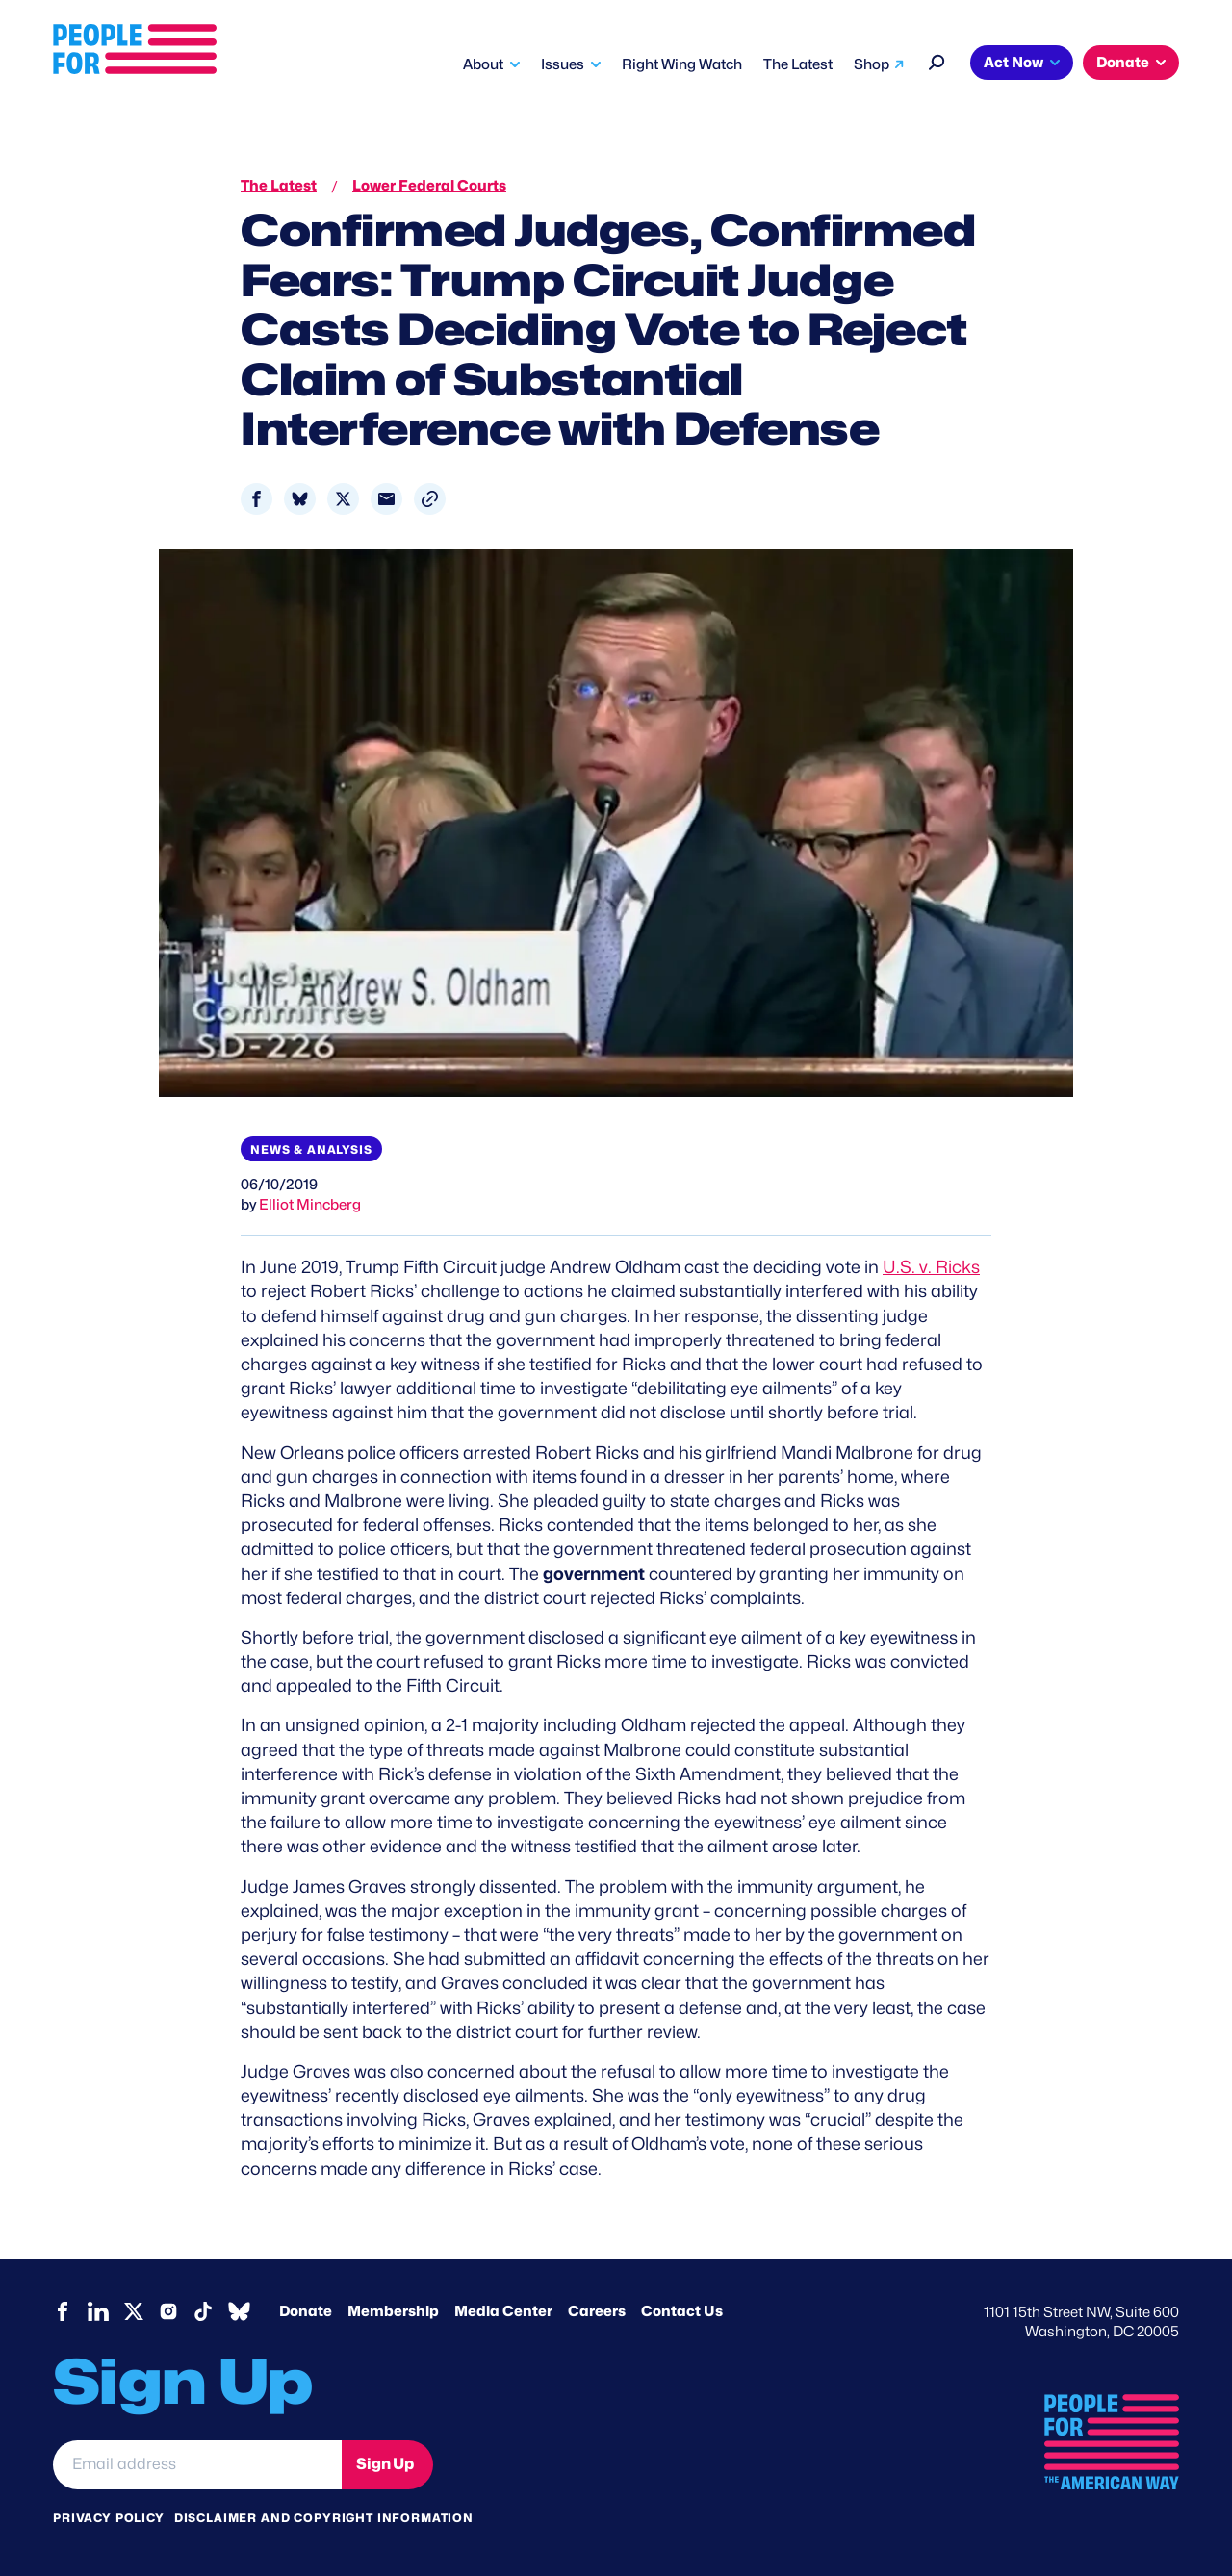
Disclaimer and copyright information (324, 2518)
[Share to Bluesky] (300, 499)
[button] (430, 499)
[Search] (937, 60)
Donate (1122, 62)
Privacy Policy (109, 2518)
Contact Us (682, 2311)
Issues (562, 64)
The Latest (798, 64)
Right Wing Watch (682, 64)
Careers (597, 2311)
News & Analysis (311, 1149)
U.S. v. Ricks (931, 1267)
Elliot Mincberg (310, 1204)
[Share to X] (343, 499)
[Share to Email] (386, 499)
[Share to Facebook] (256, 499)
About (483, 64)
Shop (871, 64)
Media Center (503, 2311)
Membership (393, 2311)
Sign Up (385, 2464)
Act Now (1013, 62)
